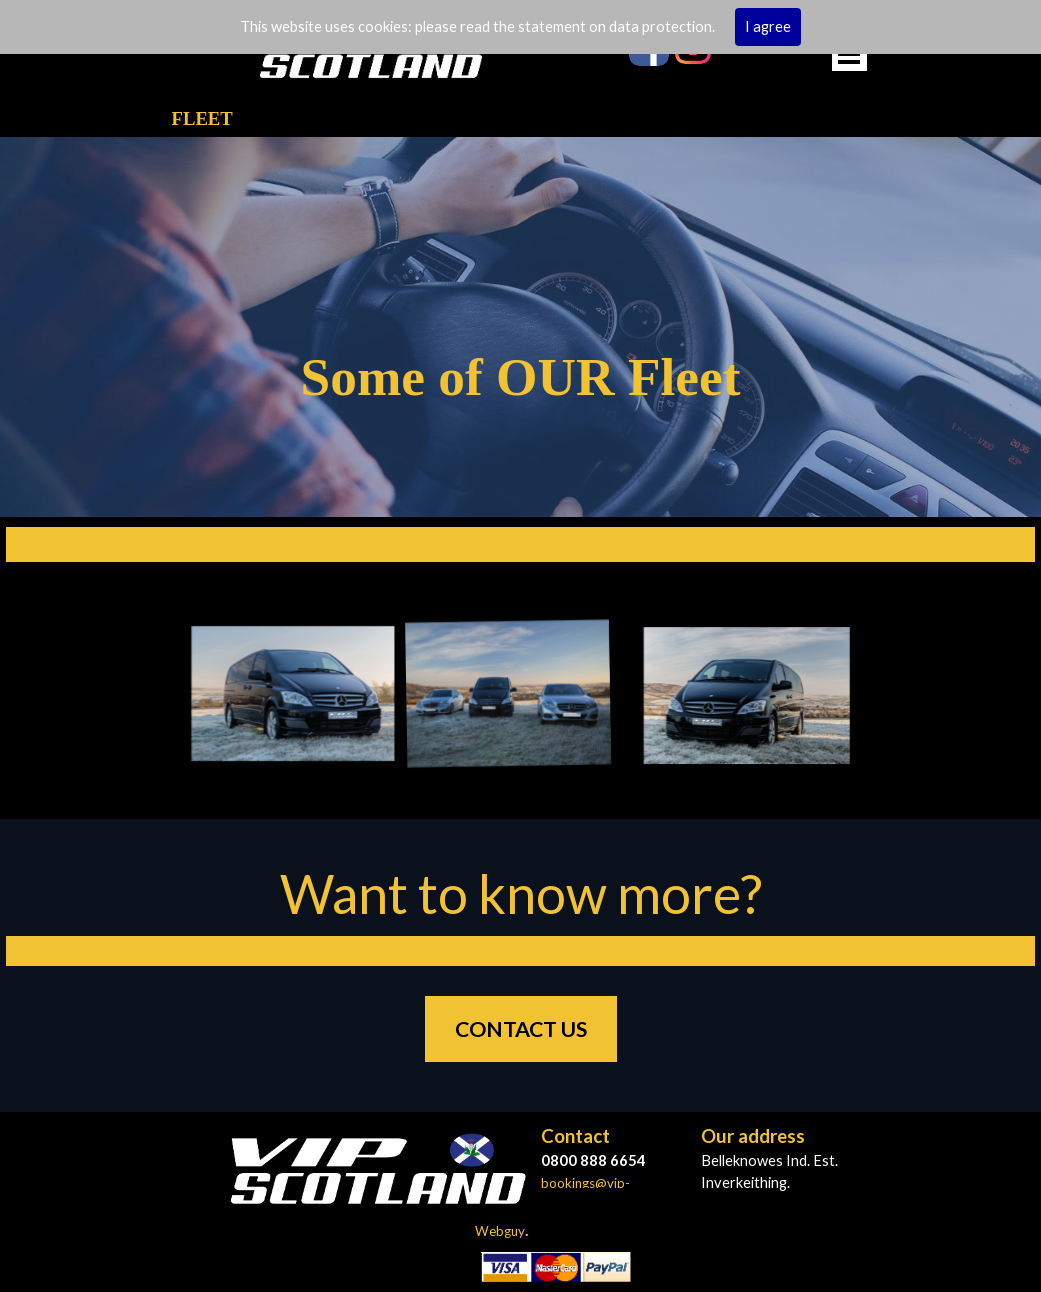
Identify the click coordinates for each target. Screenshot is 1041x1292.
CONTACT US (521, 1029)
